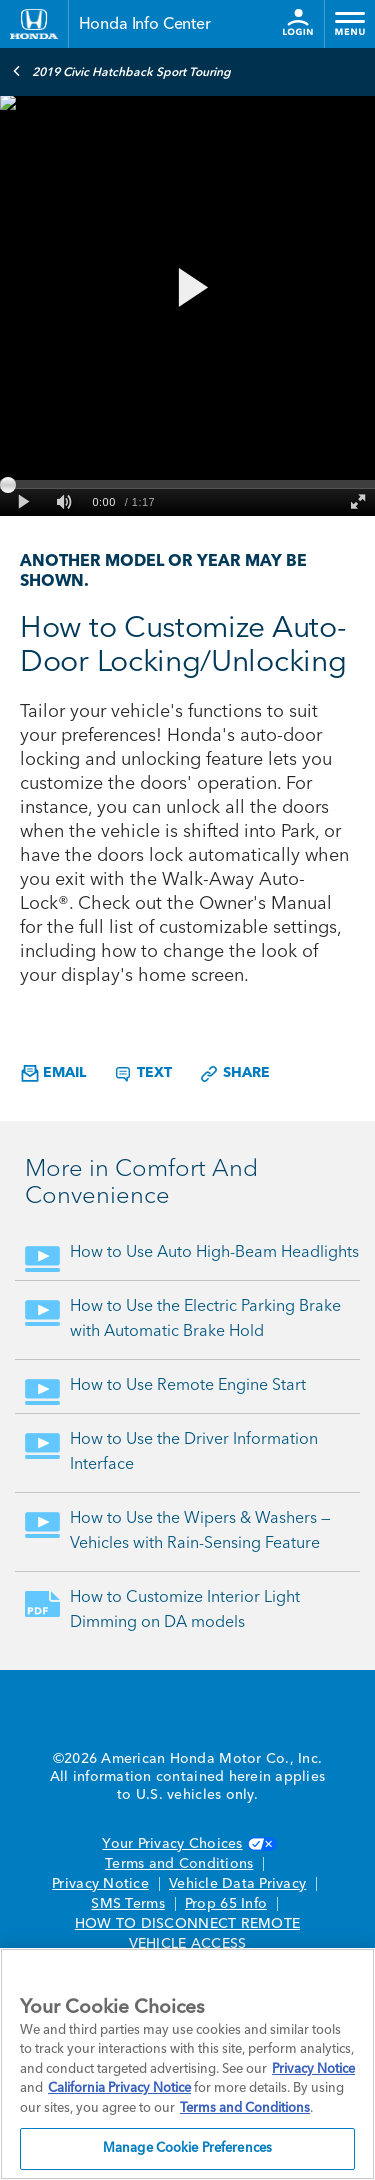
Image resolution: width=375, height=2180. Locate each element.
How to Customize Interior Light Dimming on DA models (185, 1610)
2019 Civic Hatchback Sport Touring (121, 71)
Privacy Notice (100, 1884)
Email (53, 1073)
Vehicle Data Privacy (237, 1884)
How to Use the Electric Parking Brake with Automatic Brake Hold (205, 1319)
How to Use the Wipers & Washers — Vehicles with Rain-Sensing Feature (200, 1531)
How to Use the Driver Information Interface (194, 1452)
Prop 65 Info (226, 1904)
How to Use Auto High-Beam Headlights (214, 1253)
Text (142, 1074)
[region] (187, 2064)
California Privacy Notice (119, 2088)
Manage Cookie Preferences (187, 2148)
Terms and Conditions (179, 1864)
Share (234, 1074)
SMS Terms (127, 1904)
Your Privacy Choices (187, 1844)
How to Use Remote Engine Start (188, 1386)
